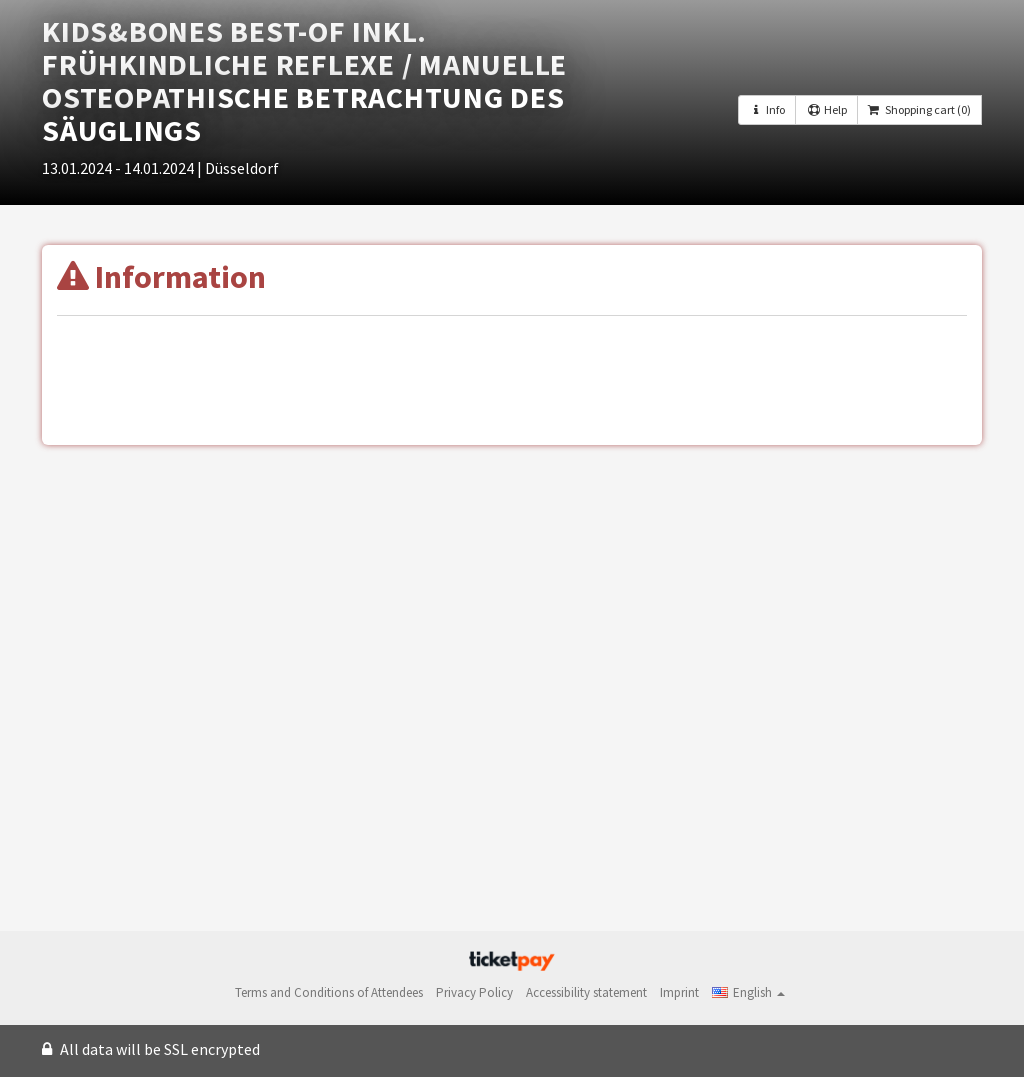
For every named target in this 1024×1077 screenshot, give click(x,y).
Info (767, 109)
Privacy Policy (474, 992)
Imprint (679, 992)
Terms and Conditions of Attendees (329, 992)
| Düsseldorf (238, 168)
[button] (748, 992)
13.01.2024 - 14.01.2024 (119, 168)
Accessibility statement (586, 992)
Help (826, 109)
